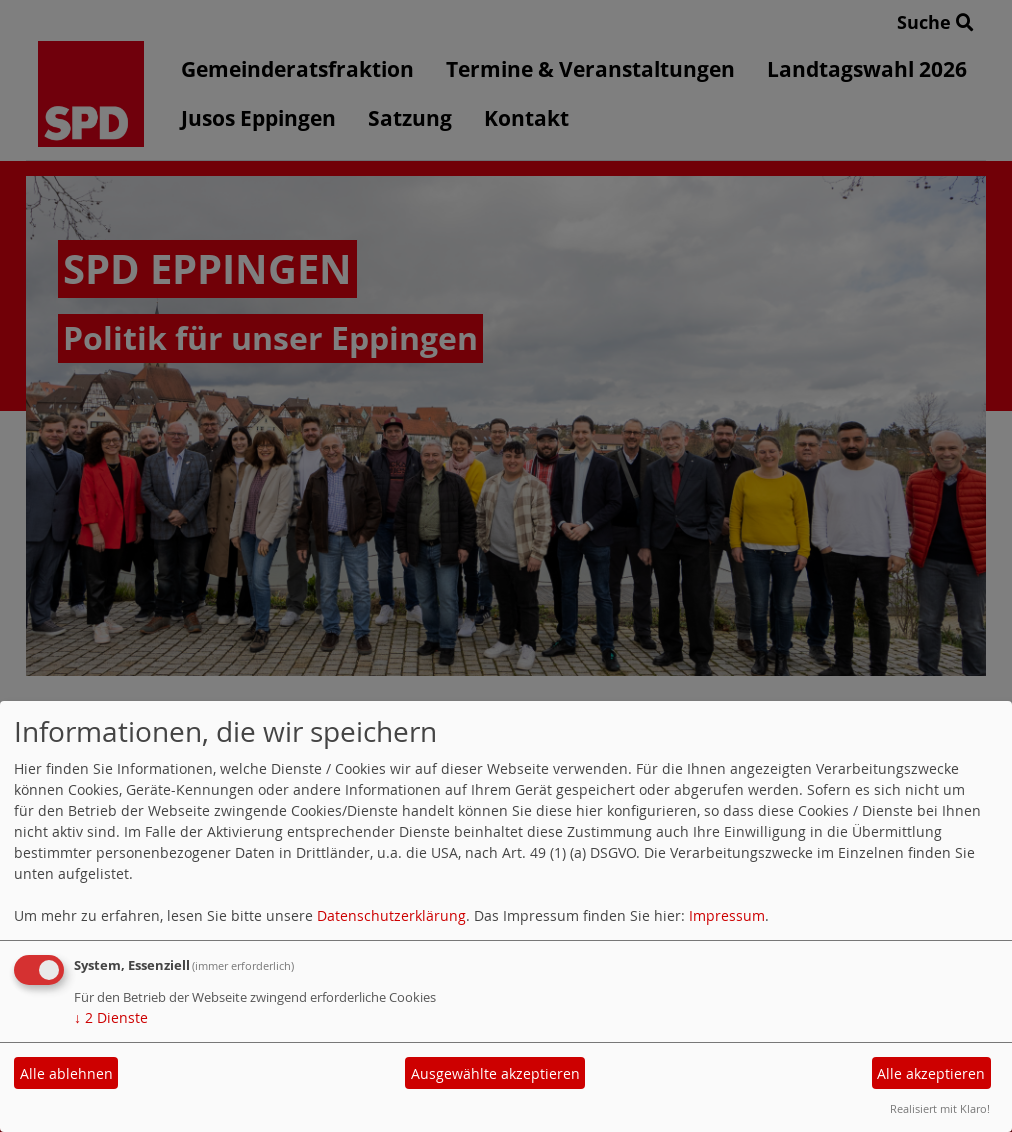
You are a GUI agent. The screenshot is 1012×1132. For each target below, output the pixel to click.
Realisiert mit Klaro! (940, 1108)
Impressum (727, 915)
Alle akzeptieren (931, 1073)
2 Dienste (111, 1017)
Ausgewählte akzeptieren (495, 1073)
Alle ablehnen (66, 1073)
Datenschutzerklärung (391, 915)
